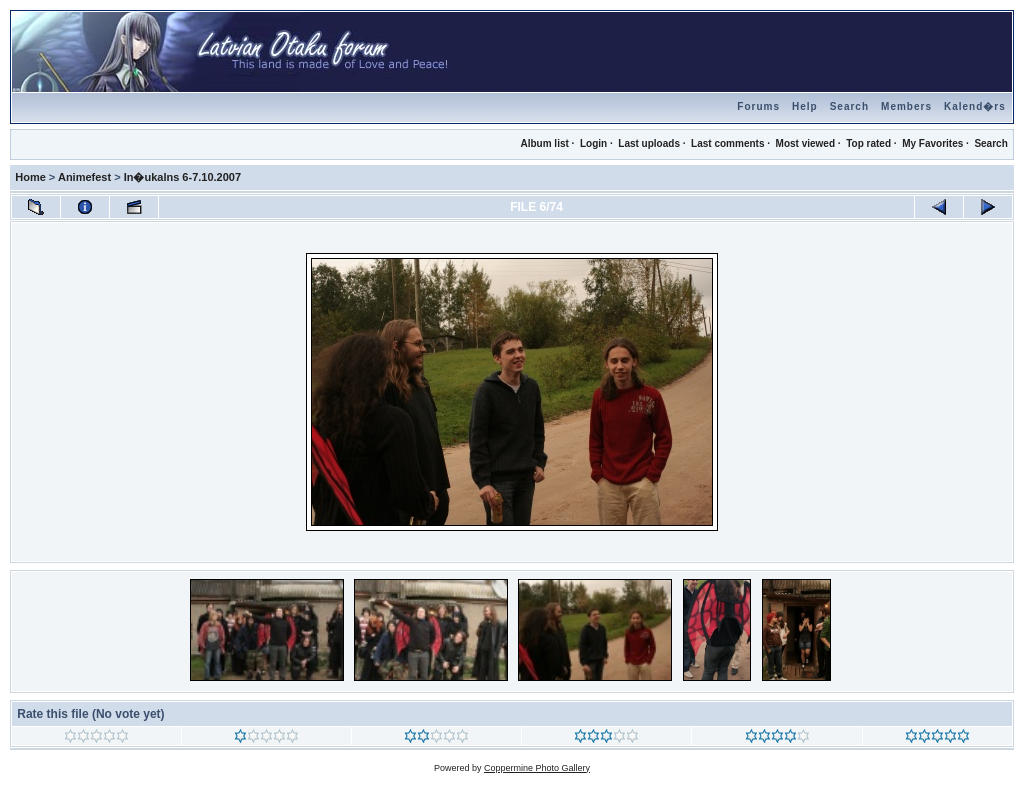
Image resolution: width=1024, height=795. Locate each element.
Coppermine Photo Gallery (537, 768)
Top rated (868, 143)
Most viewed (805, 143)
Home (30, 177)
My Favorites (932, 143)
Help (805, 106)
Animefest (84, 177)
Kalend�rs (975, 106)
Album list (544, 143)
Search (849, 106)
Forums (758, 106)
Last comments (727, 143)
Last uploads (649, 143)
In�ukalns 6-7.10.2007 (182, 177)
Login (593, 143)
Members (906, 106)
